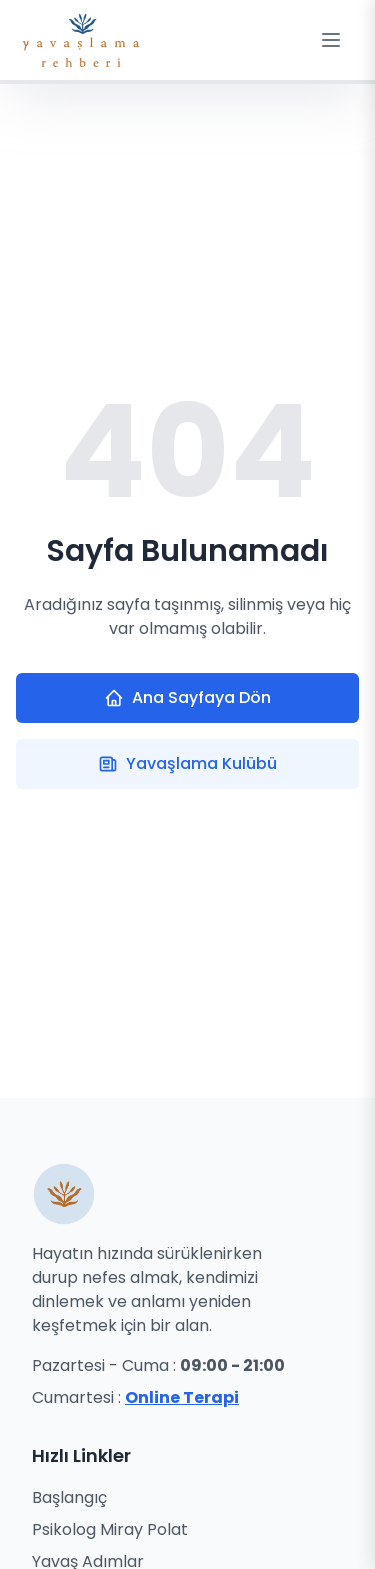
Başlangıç (69, 1497)
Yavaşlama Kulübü (187, 763)
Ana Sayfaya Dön (187, 697)
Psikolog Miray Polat (110, 1529)
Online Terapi (182, 1397)
